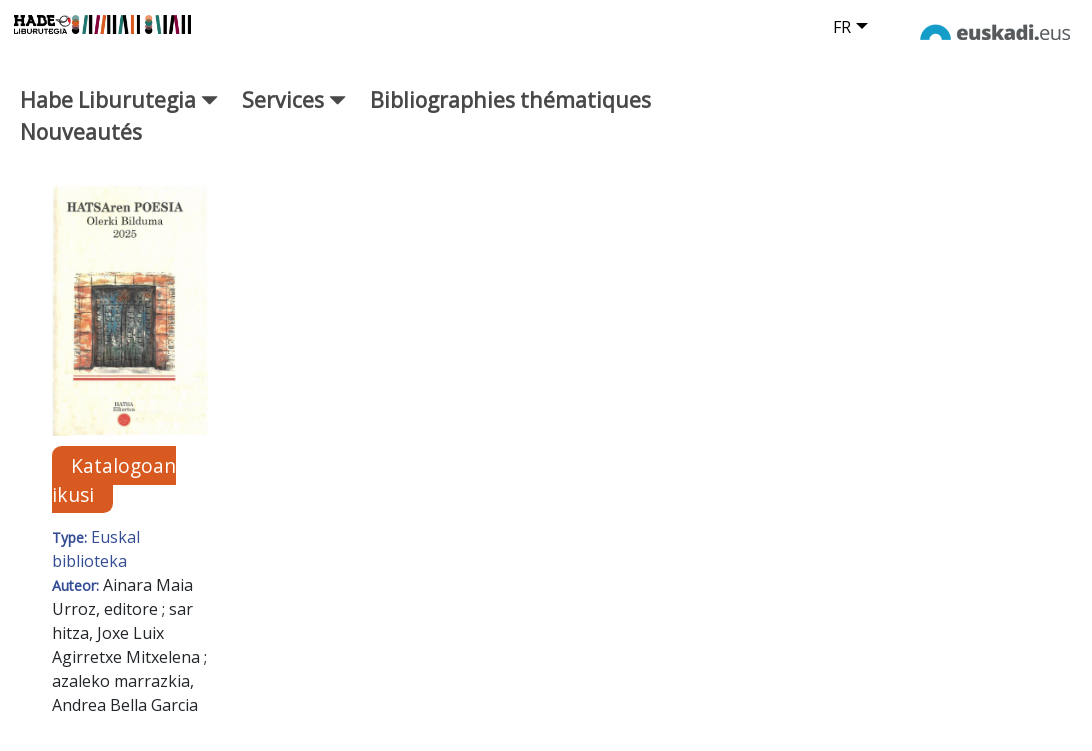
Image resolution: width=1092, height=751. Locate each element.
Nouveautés (81, 131)
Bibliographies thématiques (510, 99)
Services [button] (294, 99)
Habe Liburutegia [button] (119, 99)
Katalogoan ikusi (114, 480)
